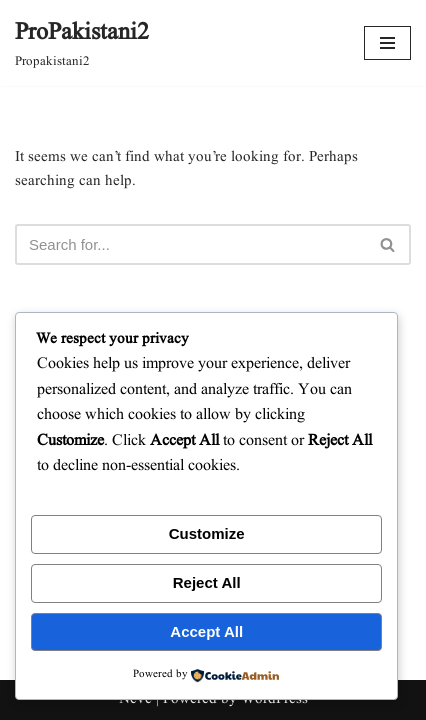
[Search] (190, 244)
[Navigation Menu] (387, 43)
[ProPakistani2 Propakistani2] (82, 43)
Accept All (206, 631)
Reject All (207, 582)
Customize (207, 533)
